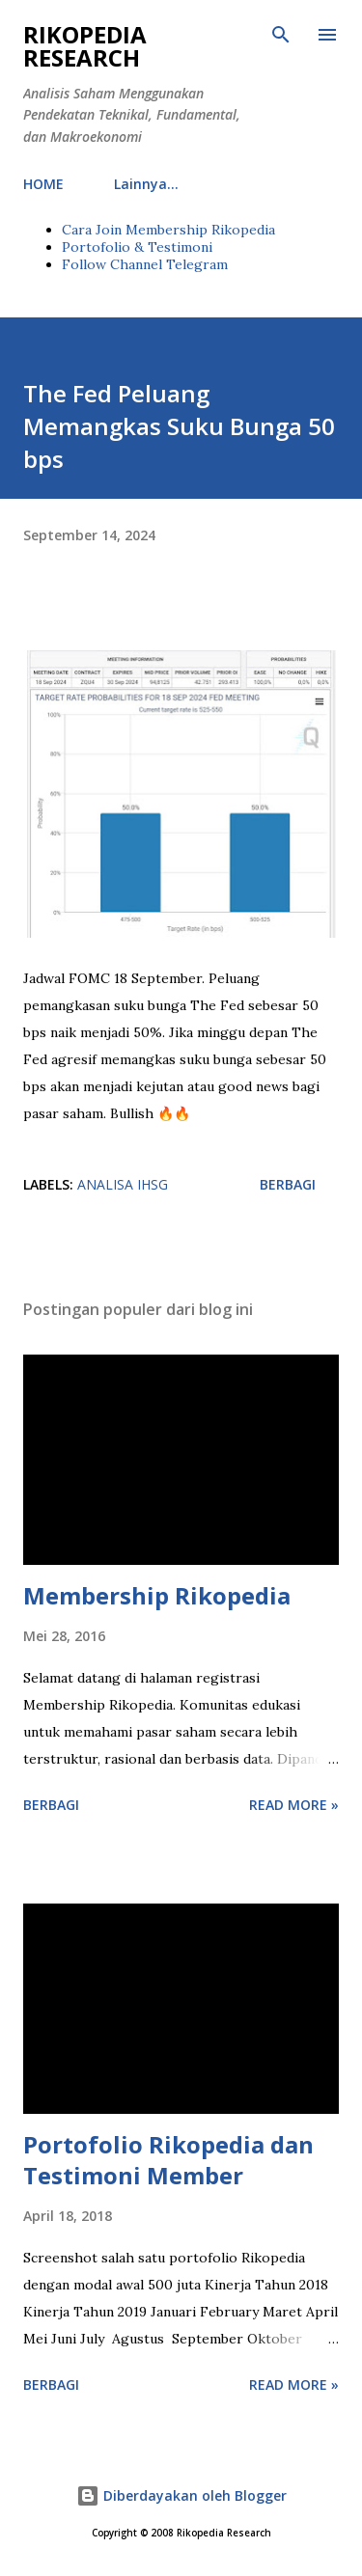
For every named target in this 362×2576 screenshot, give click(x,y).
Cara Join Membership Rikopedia (168, 229)
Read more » (294, 1804)
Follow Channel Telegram (145, 264)
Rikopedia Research (85, 45)
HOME (43, 184)
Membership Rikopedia (157, 1595)
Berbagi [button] (288, 1184)
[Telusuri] (280, 34)
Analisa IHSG (122, 1184)
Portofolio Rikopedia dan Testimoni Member (168, 2159)
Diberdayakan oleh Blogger (181, 2495)
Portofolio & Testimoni (137, 247)
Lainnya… (146, 184)
